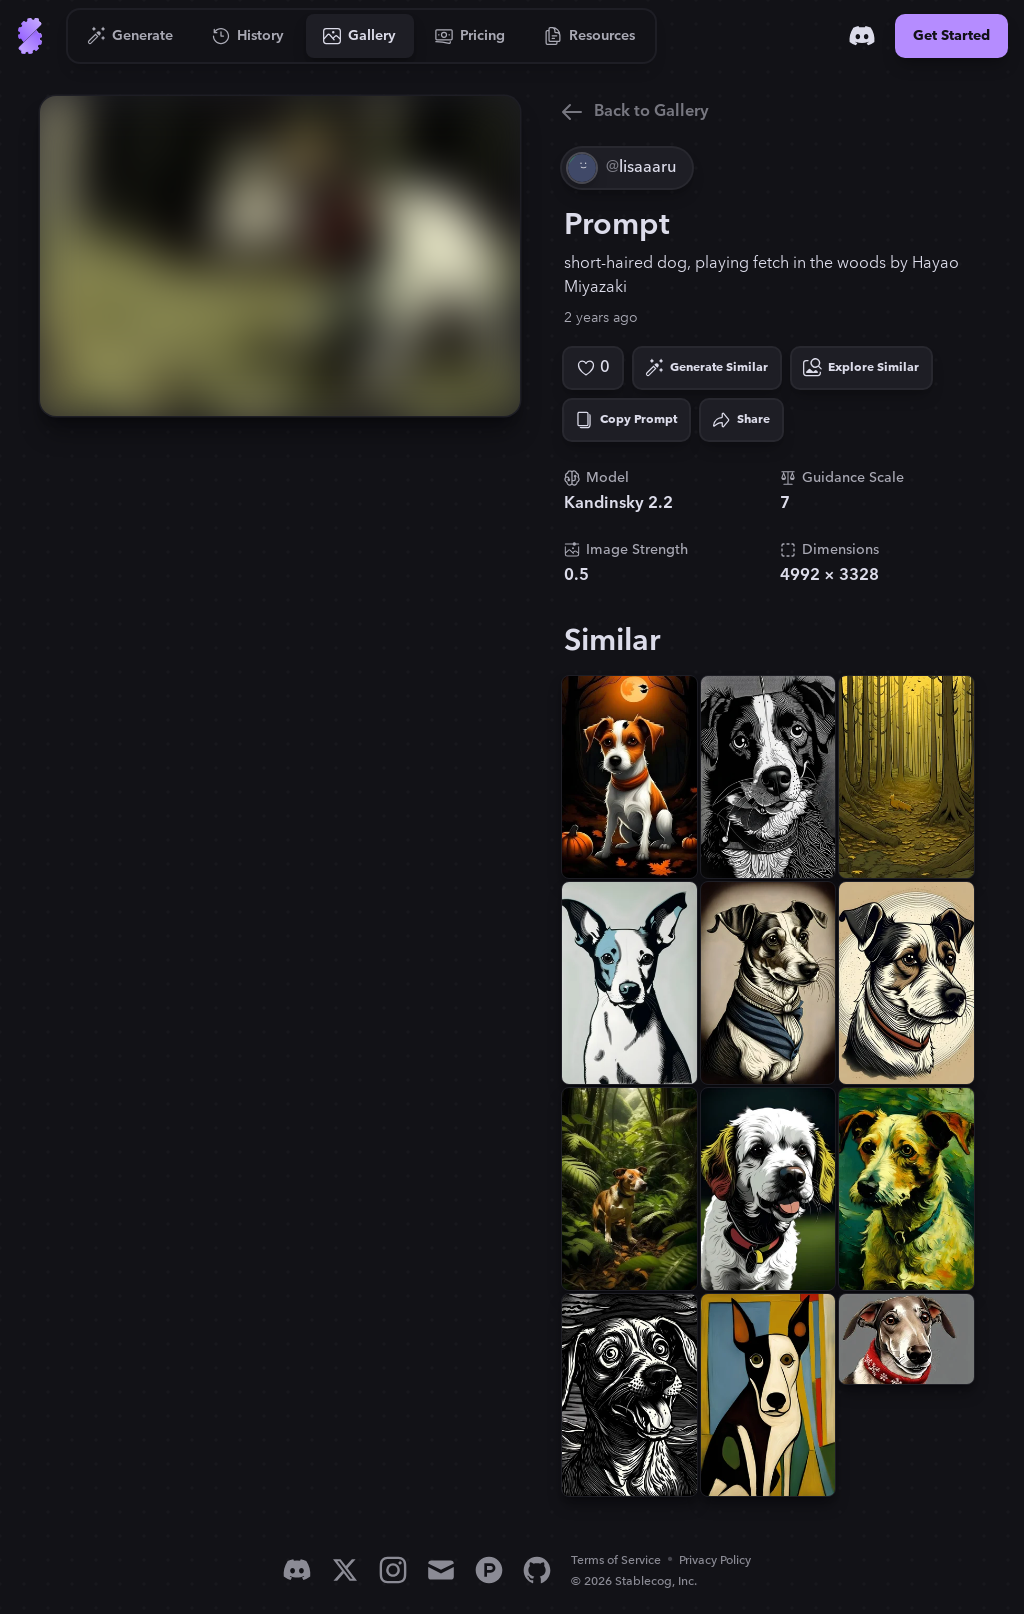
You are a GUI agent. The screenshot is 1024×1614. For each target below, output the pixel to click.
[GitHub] (537, 1570)
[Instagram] (393, 1570)
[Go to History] (248, 36)
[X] (345, 1570)
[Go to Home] (30, 36)
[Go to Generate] (130, 36)
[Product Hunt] (489, 1570)
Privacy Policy (715, 1560)
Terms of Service (616, 1560)
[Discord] (862, 36)
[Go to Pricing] (470, 36)
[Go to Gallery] (360, 36)
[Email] (441, 1570)
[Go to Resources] (590, 36)
